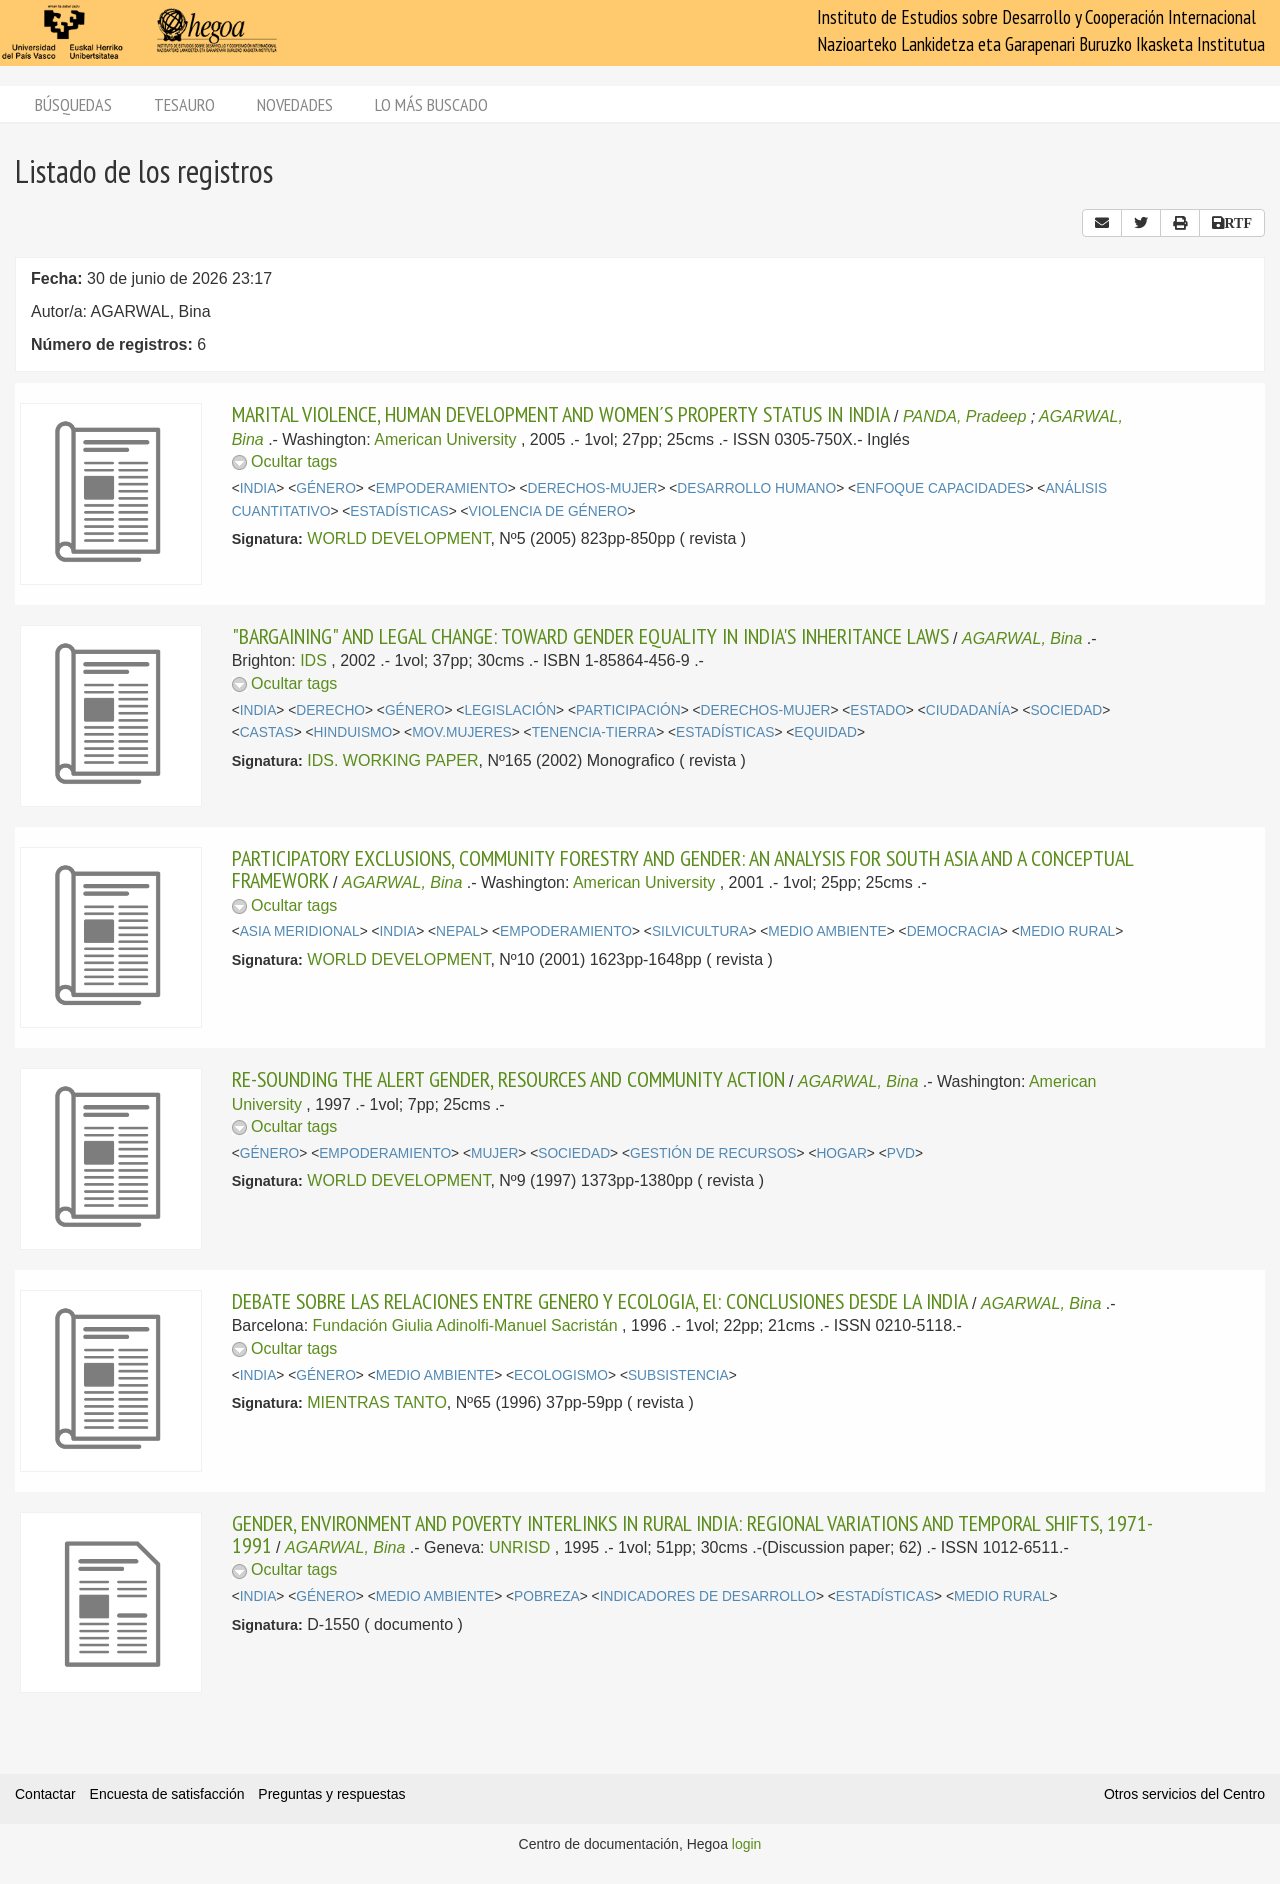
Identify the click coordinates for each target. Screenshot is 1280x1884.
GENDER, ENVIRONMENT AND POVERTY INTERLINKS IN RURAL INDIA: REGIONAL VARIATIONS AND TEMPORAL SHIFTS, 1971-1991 (692, 1534)
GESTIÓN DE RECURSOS (713, 1153)
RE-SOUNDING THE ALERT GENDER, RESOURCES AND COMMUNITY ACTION (508, 1079)
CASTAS (267, 732)
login (747, 1844)
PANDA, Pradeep (964, 416)
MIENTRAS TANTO (377, 1402)
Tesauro (184, 104)
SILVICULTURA (700, 931)
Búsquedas (73, 104)
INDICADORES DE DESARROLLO (708, 1596)
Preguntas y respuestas (331, 1794)
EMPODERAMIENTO (442, 488)
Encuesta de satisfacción (167, 1794)
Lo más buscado (431, 104)
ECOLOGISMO (561, 1375)
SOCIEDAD (1066, 710)
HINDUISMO (353, 732)
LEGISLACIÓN (510, 710)
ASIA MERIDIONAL (300, 931)
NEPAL (458, 931)
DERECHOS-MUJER (593, 488)
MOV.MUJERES (462, 732)
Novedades (295, 104)
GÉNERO (326, 488)
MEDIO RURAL (1068, 931)
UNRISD (519, 1547)
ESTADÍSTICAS (399, 511)
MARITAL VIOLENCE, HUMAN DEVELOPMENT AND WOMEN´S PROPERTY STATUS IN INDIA (561, 414)
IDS (313, 660)
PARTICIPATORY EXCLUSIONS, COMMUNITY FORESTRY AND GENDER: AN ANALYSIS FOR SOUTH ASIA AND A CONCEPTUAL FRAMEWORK (682, 869)
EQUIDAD (825, 732)
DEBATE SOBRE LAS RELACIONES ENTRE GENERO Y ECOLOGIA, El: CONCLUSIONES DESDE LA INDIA (600, 1301)
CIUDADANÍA (968, 710)
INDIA (258, 488)
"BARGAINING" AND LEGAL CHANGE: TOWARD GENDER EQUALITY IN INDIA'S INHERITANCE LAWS (590, 636)
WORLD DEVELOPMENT (398, 538)
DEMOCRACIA (953, 931)
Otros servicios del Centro (1184, 1794)
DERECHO (330, 710)
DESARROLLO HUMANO (756, 488)
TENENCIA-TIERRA (594, 732)
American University (445, 439)
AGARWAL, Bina (1022, 638)
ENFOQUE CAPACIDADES (940, 488)
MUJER (494, 1153)
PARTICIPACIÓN (628, 710)
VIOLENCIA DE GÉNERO (548, 511)
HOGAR (841, 1153)
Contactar (45, 1794)
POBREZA (547, 1596)
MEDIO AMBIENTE (827, 931)
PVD (901, 1153)
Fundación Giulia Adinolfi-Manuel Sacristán (465, 1325)
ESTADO (878, 710)
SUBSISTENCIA (678, 1375)
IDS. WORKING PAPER (392, 760)
